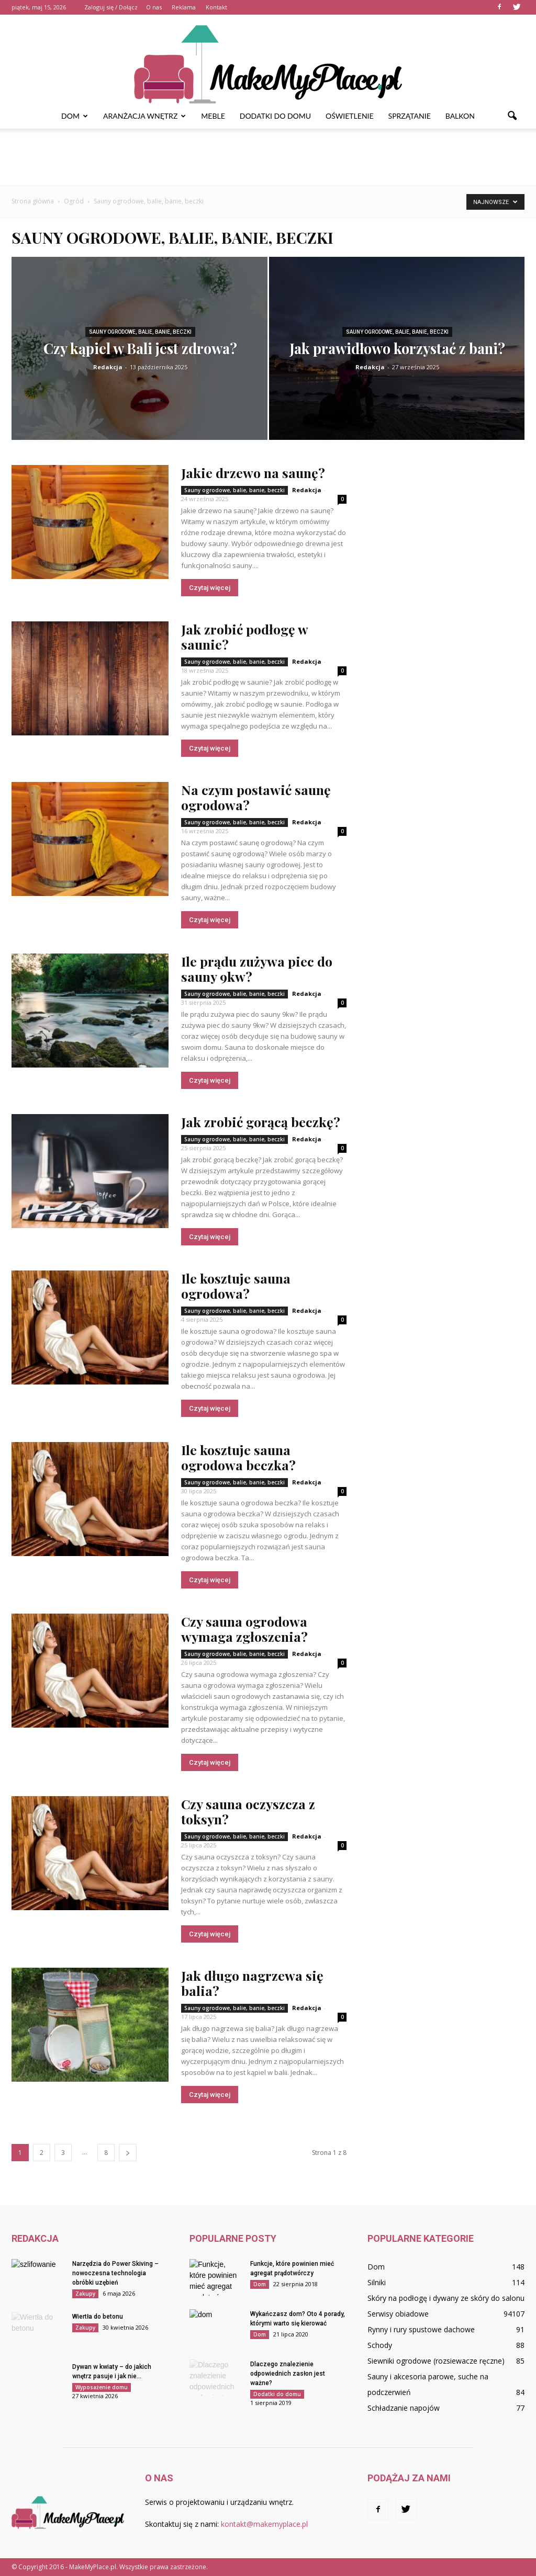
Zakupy (85, 2293)
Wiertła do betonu (97, 2316)
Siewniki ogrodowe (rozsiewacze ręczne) (436, 2361)
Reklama (184, 7)
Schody (379, 2345)
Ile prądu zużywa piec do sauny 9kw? (256, 968)
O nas (154, 7)
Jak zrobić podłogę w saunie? (244, 636)
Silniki (376, 2282)
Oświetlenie (350, 115)
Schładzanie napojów (403, 2408)
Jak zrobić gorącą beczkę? (260, 1121)
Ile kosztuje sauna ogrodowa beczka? (238, 1457)
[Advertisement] (268, 157)
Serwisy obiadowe (398, 2314)
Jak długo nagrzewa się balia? (252, 1983)
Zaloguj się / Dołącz (111, 7)
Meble (213, 115)
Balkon (460, 115)
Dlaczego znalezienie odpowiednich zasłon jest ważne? (287, 2374)
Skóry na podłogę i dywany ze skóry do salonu (445, 2298)
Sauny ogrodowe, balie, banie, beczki (140, 332)
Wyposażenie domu (101, 2387)
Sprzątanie (409, 115)
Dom (74, 115)
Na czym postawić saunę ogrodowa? (256, 797)
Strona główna (33, 201)
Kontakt (216, 7)
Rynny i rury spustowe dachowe (421, 2329)
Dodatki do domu (275, 115)
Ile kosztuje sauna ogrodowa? (236, 1285)
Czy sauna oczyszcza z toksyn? (248, 1811)
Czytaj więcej (209, 588)
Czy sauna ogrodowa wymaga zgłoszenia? (244, 1629)
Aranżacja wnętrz (144, 115)
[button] (511, 116)
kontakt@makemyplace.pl (264, 2524)
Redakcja (107, 367)
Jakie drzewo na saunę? (253, 472)
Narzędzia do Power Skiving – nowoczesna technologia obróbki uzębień (115, 2273)
